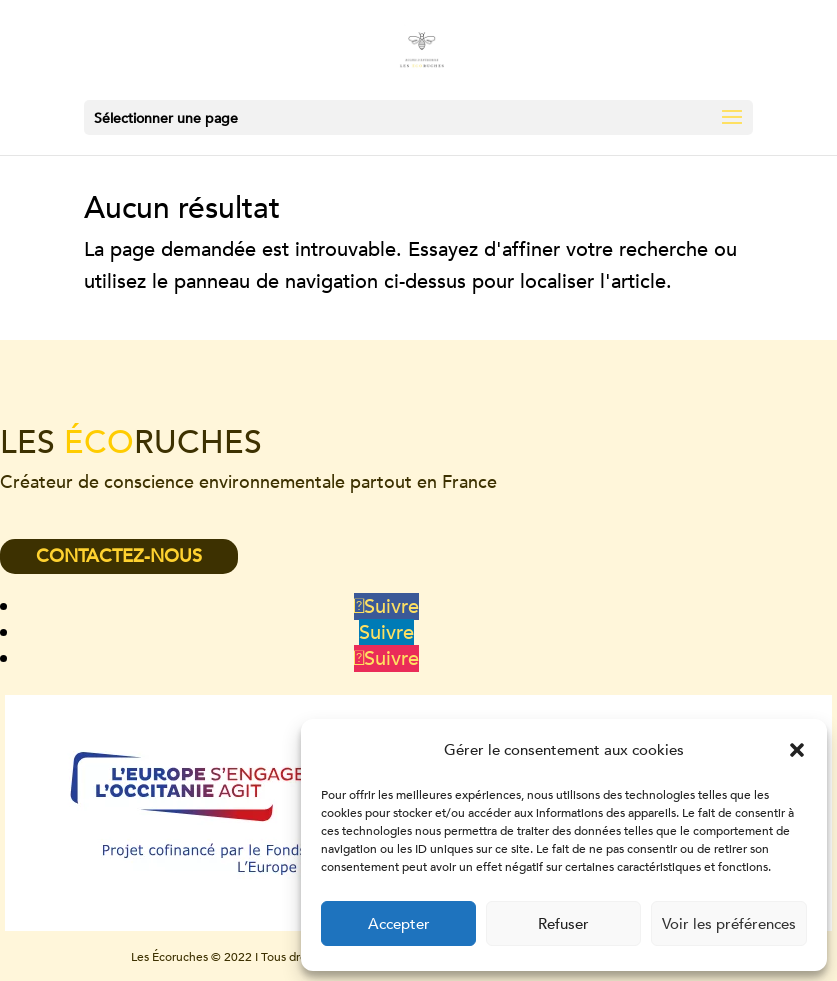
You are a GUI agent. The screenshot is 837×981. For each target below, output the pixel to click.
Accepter (399, 924)
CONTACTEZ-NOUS (119, 556)
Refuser (563, 924)
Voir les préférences (729, 924)
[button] (797, 750)
